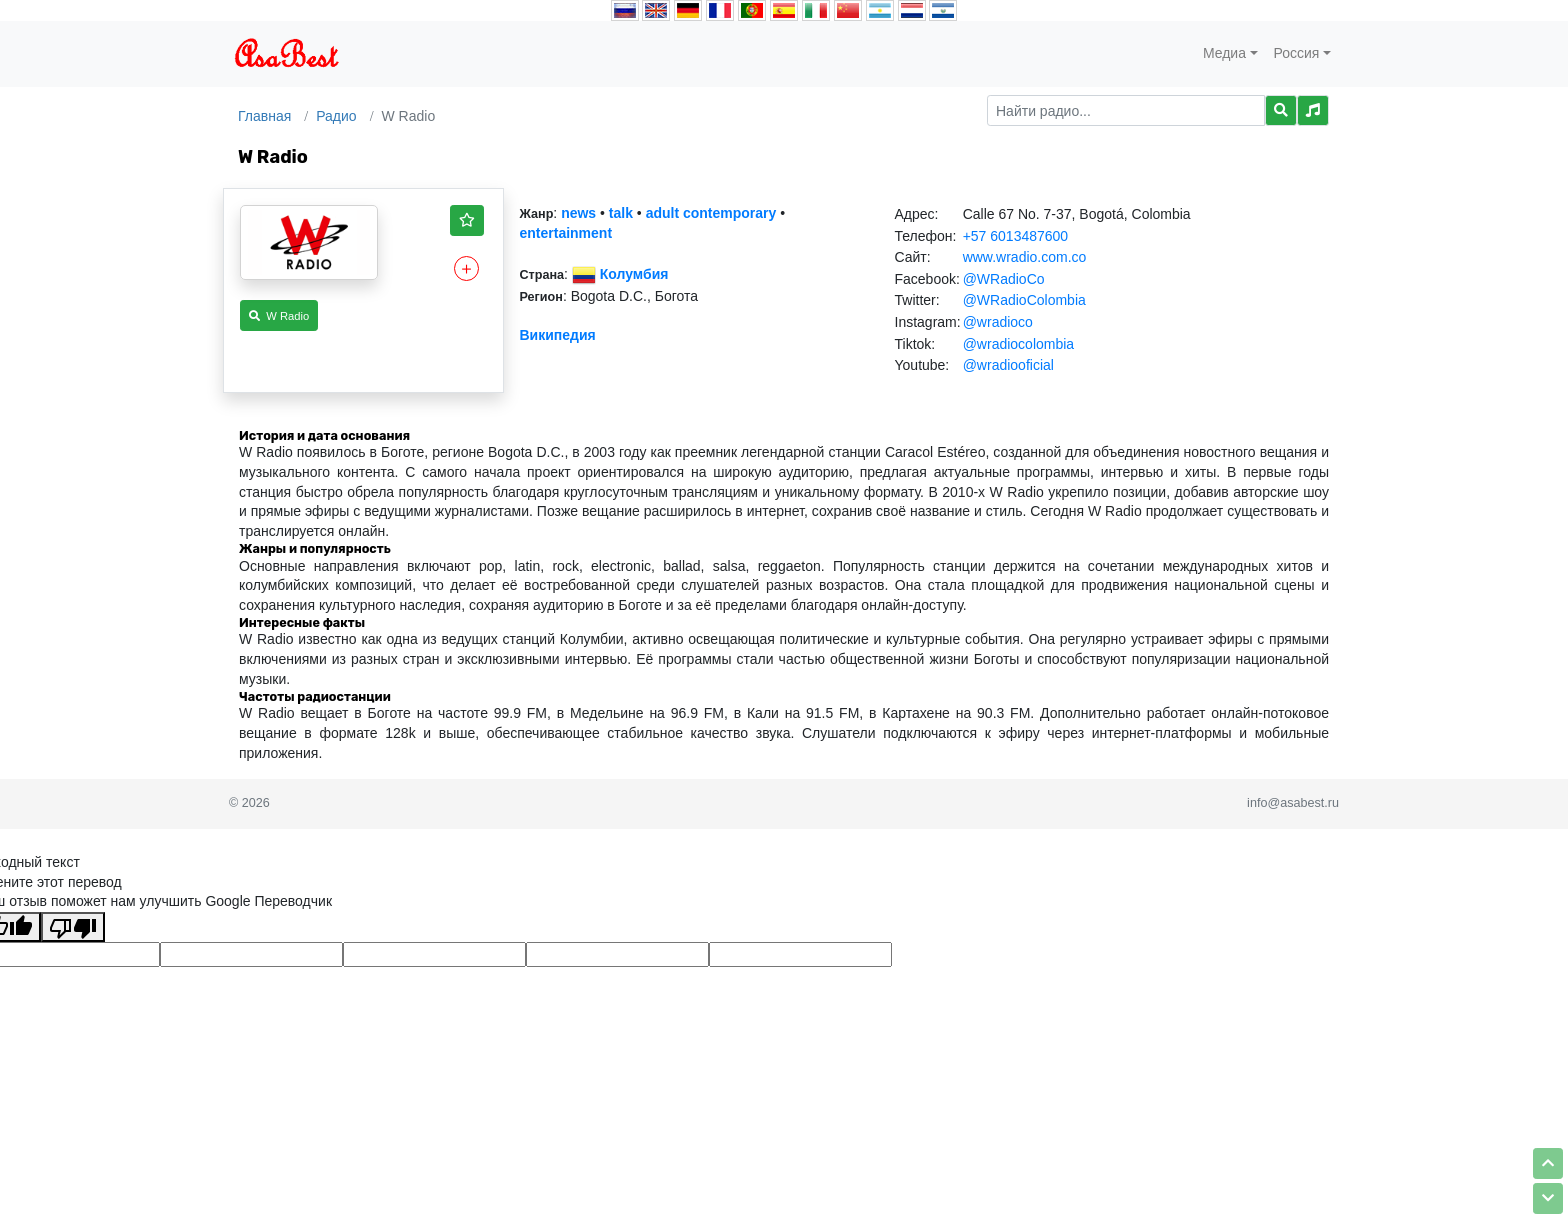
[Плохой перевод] (73, 927)
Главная (264, 116)
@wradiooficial (1008, 365)
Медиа (1224, 53)
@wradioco (998, 322)
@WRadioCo (1004, 279)
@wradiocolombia (1018, 344)
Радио (336, 116)
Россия (1297, 53)
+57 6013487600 (1016, 236)
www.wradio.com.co (1025, 257)
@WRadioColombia (1024, 300)
